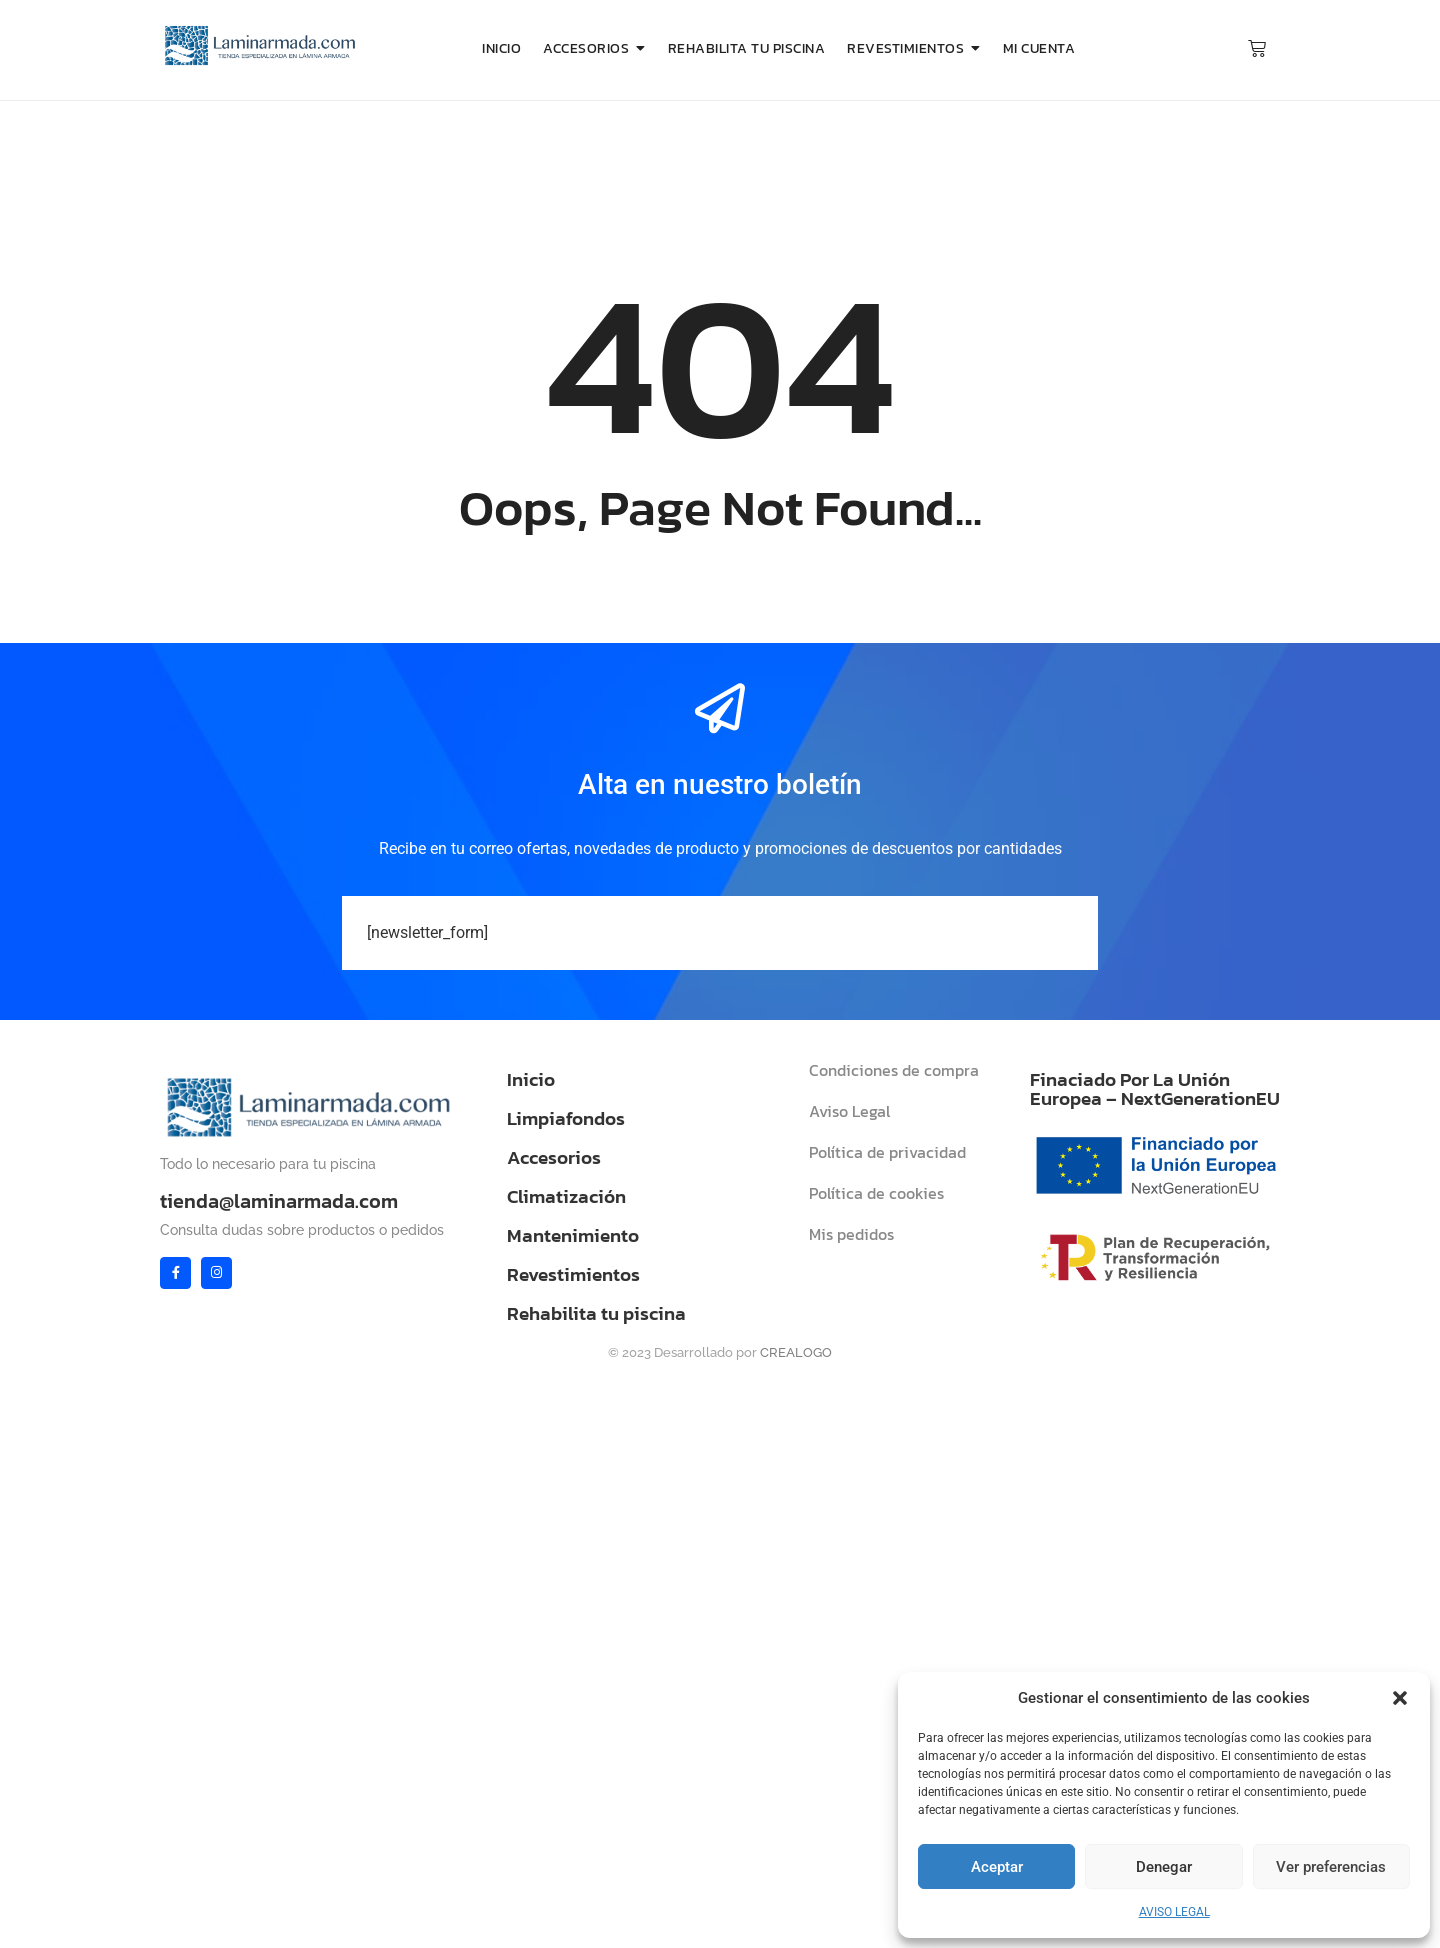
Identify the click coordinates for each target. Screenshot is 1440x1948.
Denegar (1164, 1867)
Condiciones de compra (894, 1070)
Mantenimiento (573, 1235)
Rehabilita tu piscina (596, 1313)
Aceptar (997, 1867)
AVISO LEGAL (1174, 1912)
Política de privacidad (887, 1152)
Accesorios (554, 1157)
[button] (1400, 1698)
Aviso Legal (849, 1111)
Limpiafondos (566, 1118)
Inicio (531, 1079)
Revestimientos (573, 1274)
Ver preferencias (1331, 1867)
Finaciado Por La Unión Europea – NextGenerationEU (1155, 1089)
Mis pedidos (851, 1234)
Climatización (566, 1196)
